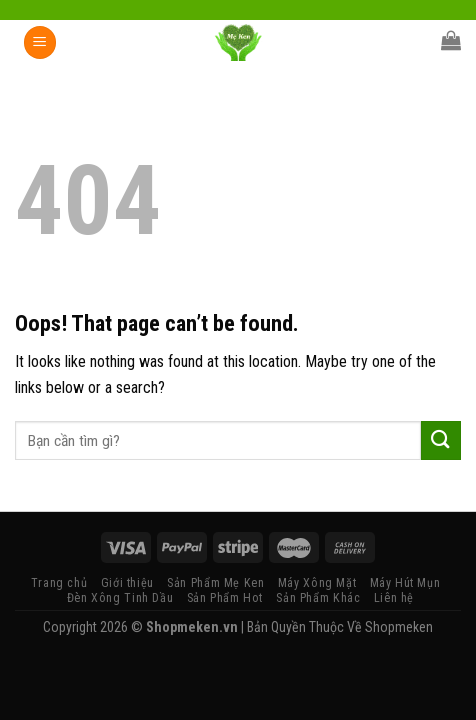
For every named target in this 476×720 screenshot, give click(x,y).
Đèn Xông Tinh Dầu (120, 598)
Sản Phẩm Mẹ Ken (215, 583)
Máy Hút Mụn (405, 583)
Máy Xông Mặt (317, 583)
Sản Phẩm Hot (225, 598)
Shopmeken (399, 627)
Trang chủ (59, 583)
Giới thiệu (127, 583)
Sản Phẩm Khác (318, 598)
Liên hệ (394, 598)
